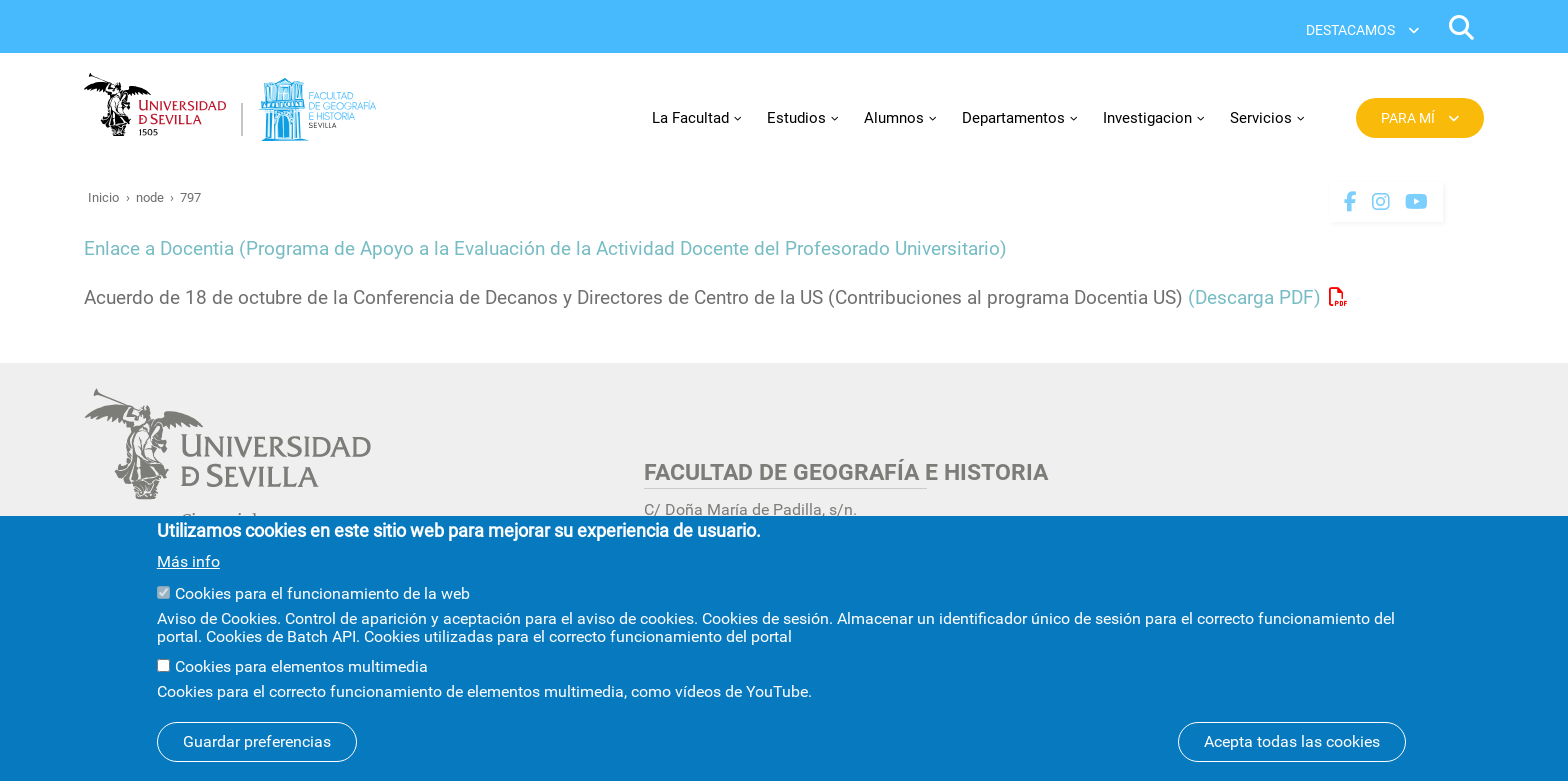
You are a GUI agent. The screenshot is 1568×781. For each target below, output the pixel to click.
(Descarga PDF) (1254, 298)
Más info (188, 568)
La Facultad (690, 118)
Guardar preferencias (257, 747)
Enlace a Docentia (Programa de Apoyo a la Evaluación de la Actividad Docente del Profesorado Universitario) (545, 249)
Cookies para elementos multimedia (301, 672)
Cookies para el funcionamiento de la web (322, 599)
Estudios (796, 118)
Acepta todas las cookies (1292, 747)
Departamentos (1013, 118)
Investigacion (1147, 118)
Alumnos (894, 118)
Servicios (1261, 118)
